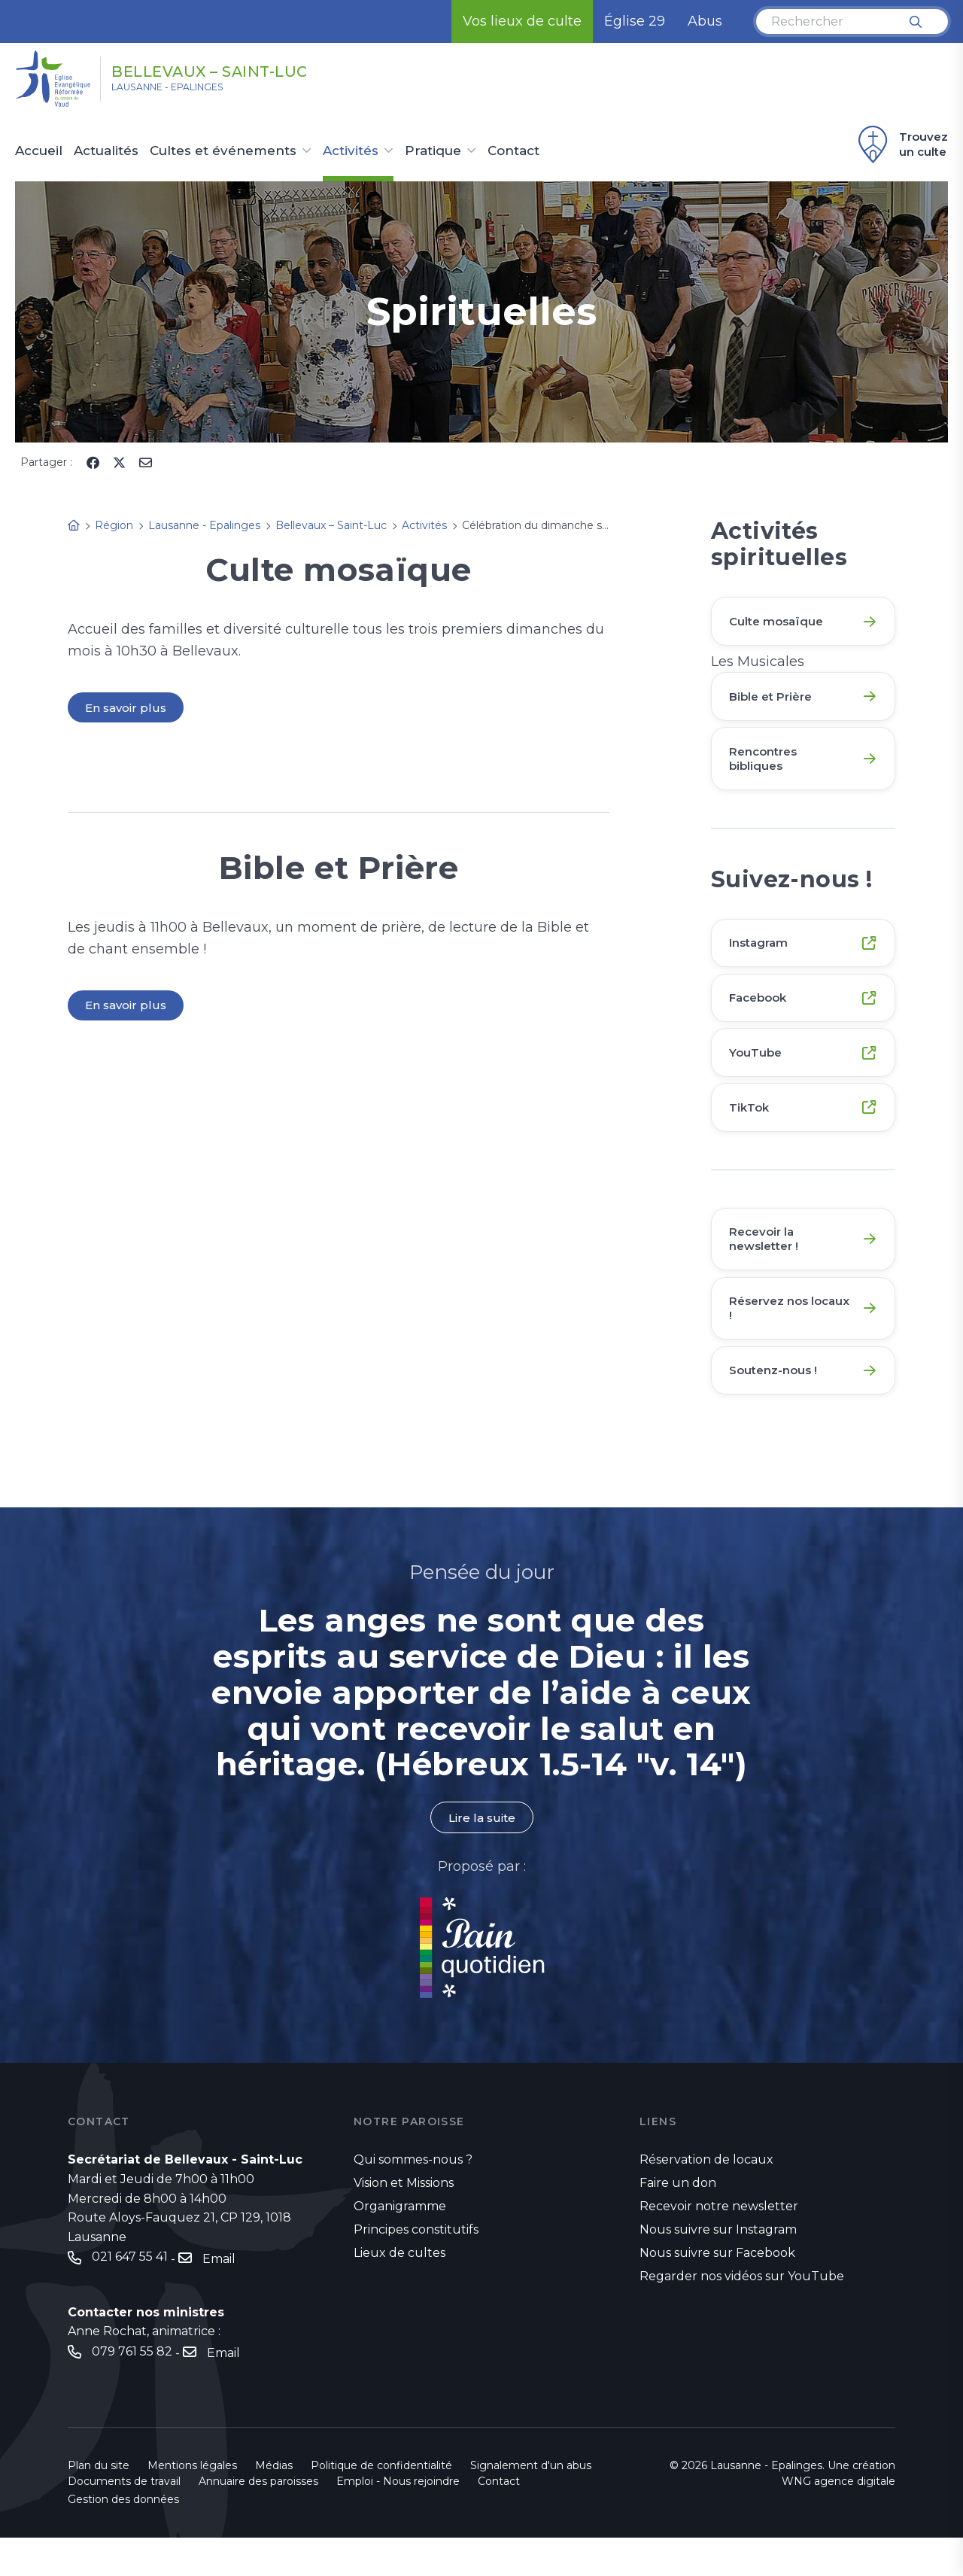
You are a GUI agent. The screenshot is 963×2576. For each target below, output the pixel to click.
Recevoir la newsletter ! (768, 1265)
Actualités (106, 151)
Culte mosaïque (780, 622)
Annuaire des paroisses (258, 2519)
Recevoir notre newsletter (718, 2244)
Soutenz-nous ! (777, 1405)
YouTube (758, 1072)
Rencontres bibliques (767, 767)
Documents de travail (124, 2519)
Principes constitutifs (416, 2267)
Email (218, 2296)
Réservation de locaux (706, 2198)
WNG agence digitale (838, 2519)
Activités (350, 151)
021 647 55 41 (130, 2296)
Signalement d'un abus (530, 2504)
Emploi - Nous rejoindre (398, 2519)
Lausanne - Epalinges (188, 91)
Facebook (762, 1013)
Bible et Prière (775, 701)
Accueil (38, 151)
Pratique (433, 151)
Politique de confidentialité (381, 2504)
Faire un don (677, 2220)
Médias (274, 2504)
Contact (513, 151)
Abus (705, 21)
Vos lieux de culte (522, 21)
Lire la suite (481, 1855)
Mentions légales (192, 2504)
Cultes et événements (223, 151)
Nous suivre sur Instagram (718, 2267)
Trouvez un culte (901, 144)
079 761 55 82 (132, 2390)
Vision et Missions (404, 2220)
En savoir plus (127, 708)
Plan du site (98, 2504)
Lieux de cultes (399, 2290)
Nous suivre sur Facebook (717, 2290)
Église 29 (634, 21)
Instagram (762, 954)
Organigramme (400, 2244)
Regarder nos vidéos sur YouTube (741, 2313)
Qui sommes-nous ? (413, 2198)
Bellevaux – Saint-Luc (249, 70)
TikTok (752, 1131)
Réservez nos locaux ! (773, 1339)
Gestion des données (123, 2537)
